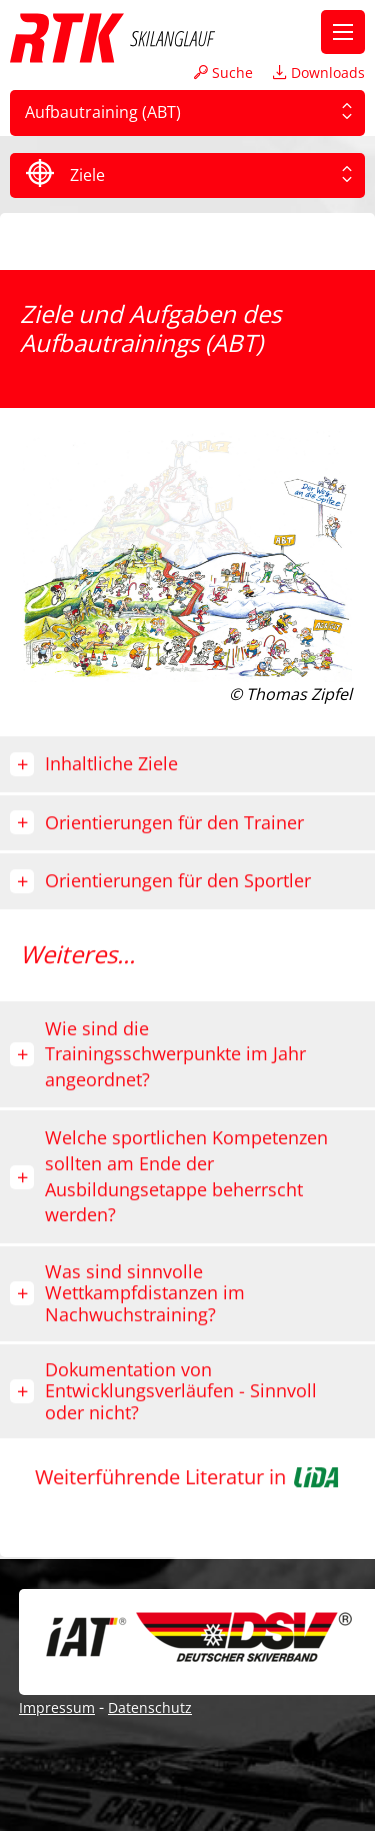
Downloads (319, 72)
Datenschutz (150, 1707)
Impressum (57, 1707)
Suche (223, 72)
